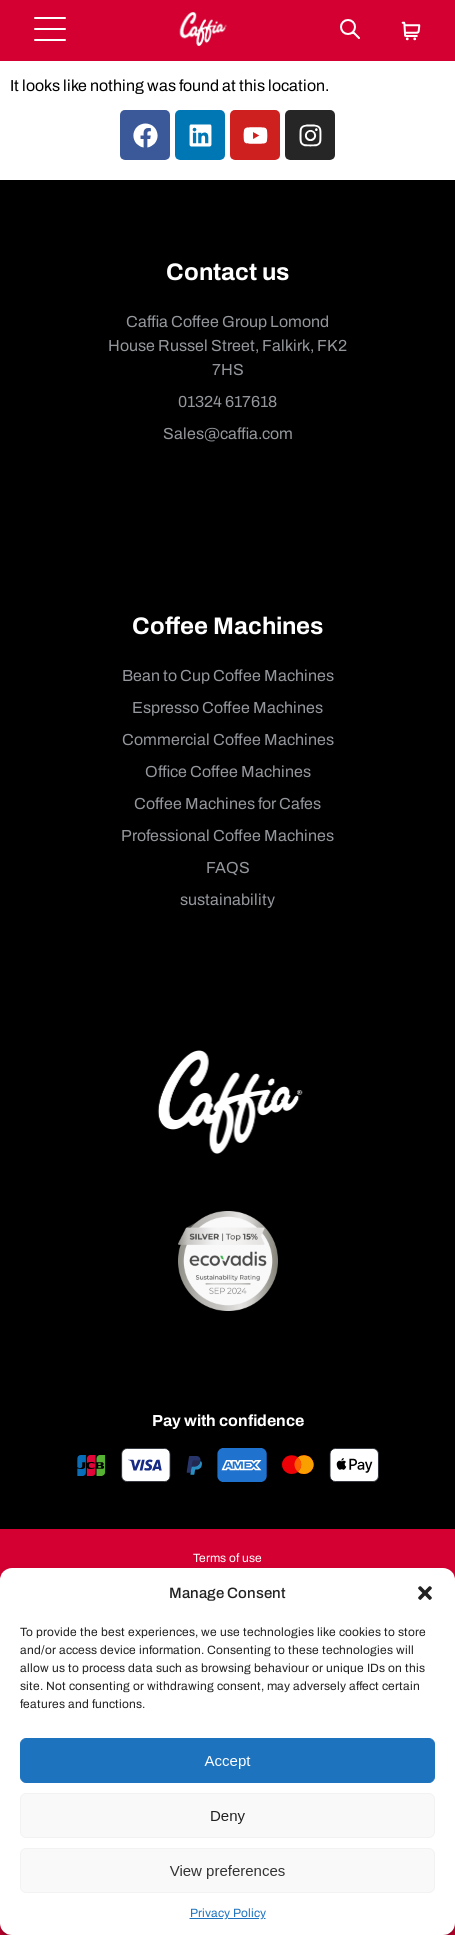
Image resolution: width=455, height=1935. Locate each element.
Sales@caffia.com (228, 433)
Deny (227, 1815)
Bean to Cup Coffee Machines (228, 675)
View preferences (228, 1870)
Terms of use (227, 1558)
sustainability (227, 899)
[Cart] (411, 32)
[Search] (350, 30)
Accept (228, 1760)
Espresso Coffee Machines (227, 707)
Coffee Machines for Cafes (227, 803)
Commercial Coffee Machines (228, 739)
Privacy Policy (228, 1913)
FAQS (228, 867)
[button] (425, 1593)
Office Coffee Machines (228, 771)
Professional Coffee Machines (227, 835)
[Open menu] (50, 30)
